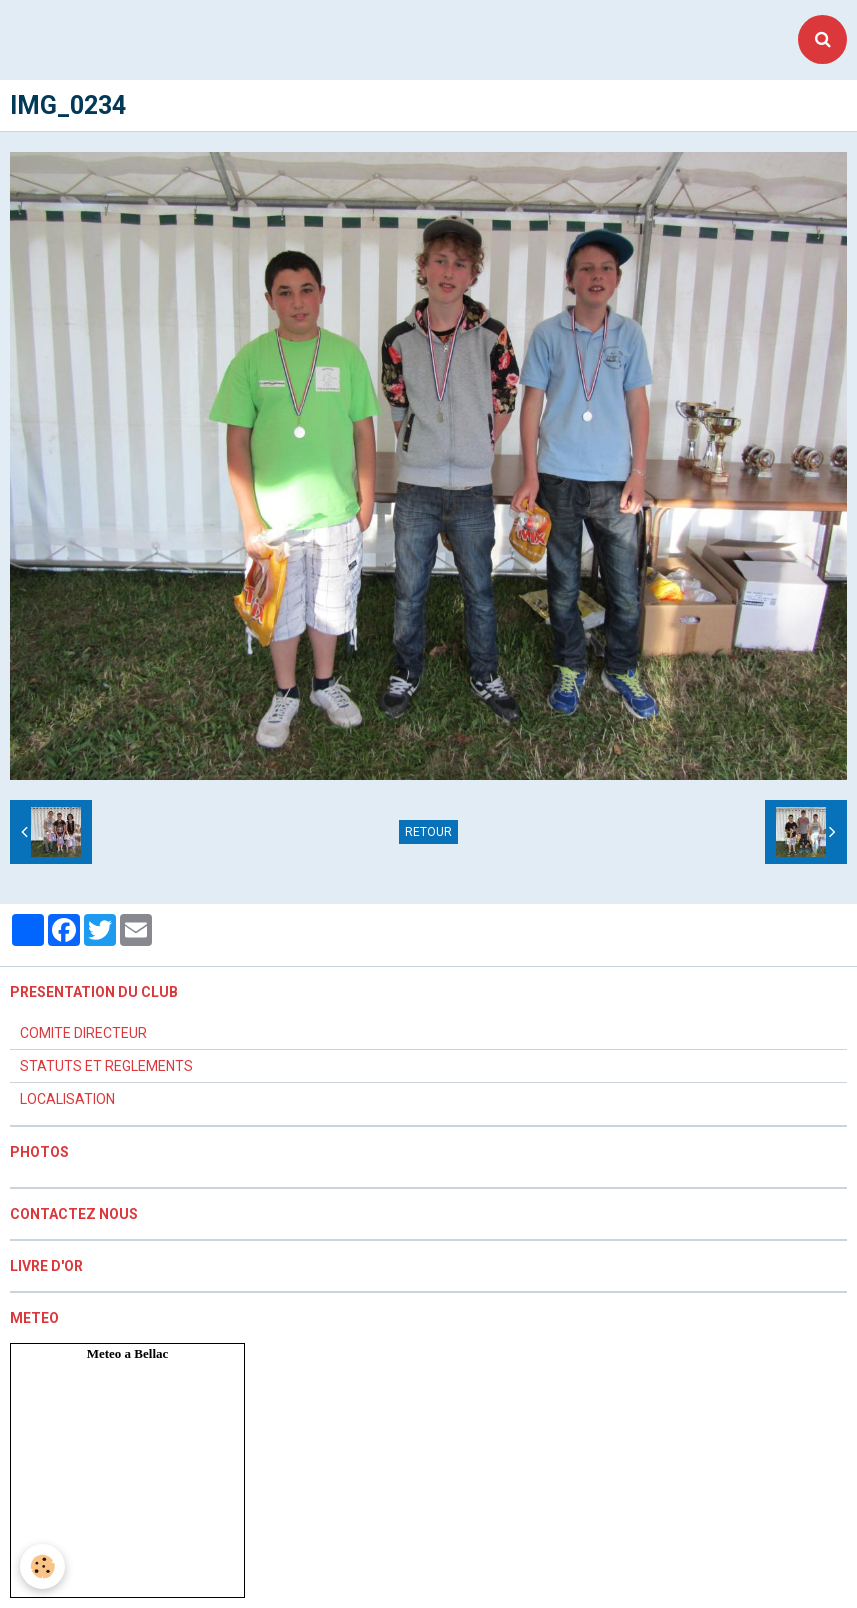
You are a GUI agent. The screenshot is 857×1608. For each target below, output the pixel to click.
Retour (428, 832)
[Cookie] (42, 1566)
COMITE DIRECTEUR (83, 1033)
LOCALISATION (67, 1099)
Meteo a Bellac (128, 1353)
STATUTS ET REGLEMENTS (106, 1066)
